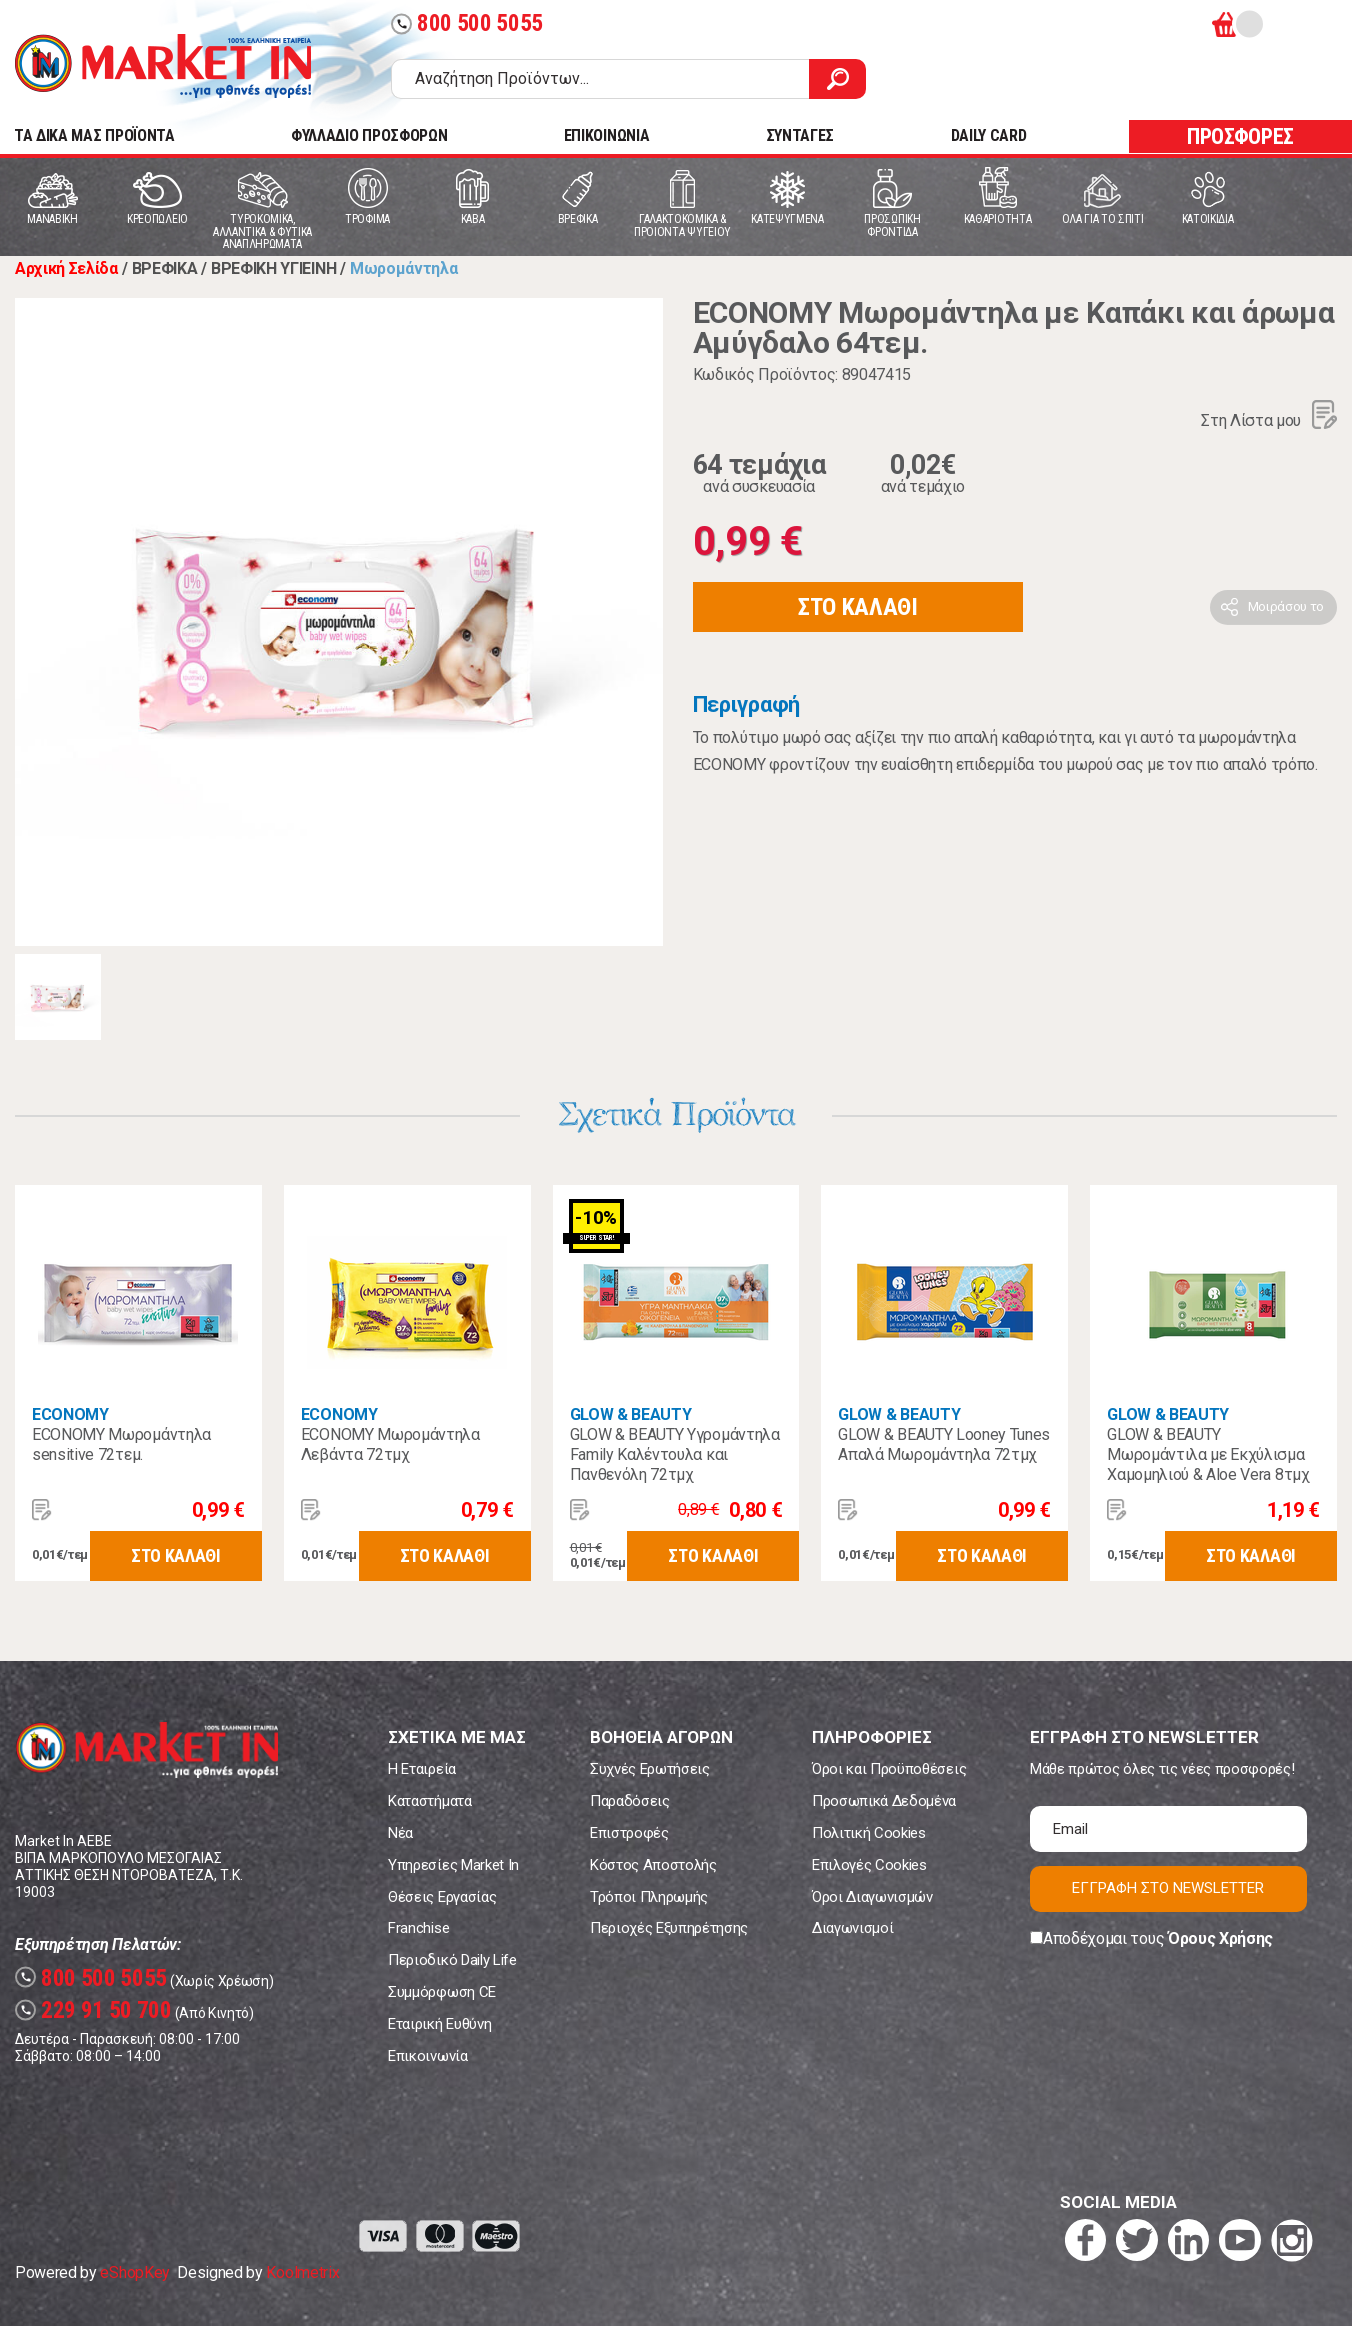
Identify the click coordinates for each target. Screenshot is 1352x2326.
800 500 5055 (467, 23)
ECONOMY (70, 1414)
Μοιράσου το (1286, 606)
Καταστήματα (429, 1801)
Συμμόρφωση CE (442, 1992)
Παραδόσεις (630, 1801)
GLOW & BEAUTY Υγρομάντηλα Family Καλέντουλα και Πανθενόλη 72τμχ (675, 1454)
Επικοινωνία (427, 2056)
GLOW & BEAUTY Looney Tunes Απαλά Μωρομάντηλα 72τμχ (944, 1444)
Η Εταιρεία (422, 1769)
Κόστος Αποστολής (653, 1865)
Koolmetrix (302, 2272)
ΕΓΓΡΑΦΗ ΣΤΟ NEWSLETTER (1168, 1888)
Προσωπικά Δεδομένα (884, 1801)
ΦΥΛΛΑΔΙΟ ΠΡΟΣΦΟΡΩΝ (369, 135)
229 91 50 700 (93, 2010)
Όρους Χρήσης (1220, 1938)
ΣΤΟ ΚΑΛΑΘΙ (858, 607)
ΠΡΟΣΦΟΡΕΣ (1240, 136)
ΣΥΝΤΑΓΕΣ (800, 135)
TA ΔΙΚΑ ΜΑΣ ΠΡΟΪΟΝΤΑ (94, 135)
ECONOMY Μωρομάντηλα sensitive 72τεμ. (121, 1444)
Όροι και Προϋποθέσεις (889, 1769)
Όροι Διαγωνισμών (872, 1897)
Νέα (400, 1833)
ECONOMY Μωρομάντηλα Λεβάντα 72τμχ (390, 1444)
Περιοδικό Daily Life (452, 1960)
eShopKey (134, 2272)
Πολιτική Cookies (869, 1833)
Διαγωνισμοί (852, 1928)
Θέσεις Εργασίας (442, 1897)
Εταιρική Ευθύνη (439, 2024)
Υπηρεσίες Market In (453, 1865)
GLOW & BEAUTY (631, 1414)
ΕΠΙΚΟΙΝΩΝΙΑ (606, 135)
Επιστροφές (629, 1833)
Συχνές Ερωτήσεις (650, 1769)
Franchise (418, 1928)
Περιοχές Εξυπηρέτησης (669, 1928)
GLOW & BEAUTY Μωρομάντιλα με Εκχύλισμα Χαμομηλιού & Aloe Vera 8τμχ (1208, 1454)
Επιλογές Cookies (869, 1865)
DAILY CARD (989, 135)
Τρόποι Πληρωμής (649, 1897)
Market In (163, 66)
